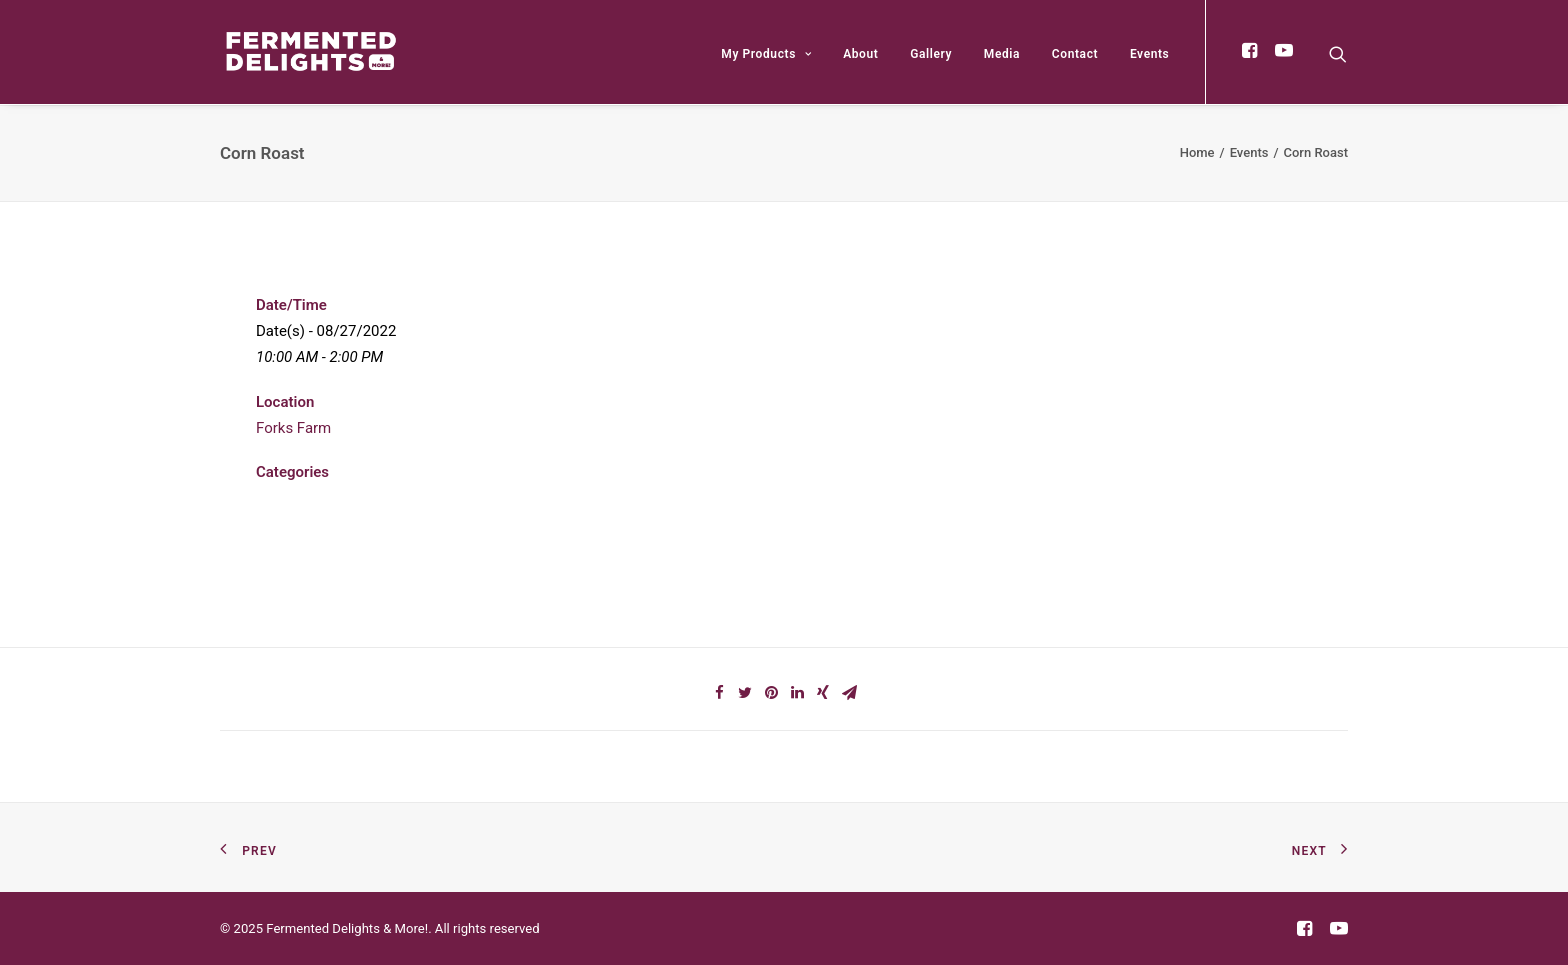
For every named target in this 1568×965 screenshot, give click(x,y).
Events (1150, 54)
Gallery (931, 54)
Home (1197, 152)
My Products (766, 54)
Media (1002, 54)
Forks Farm (293, 428)
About (860, 54)
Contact (1075, 54)
